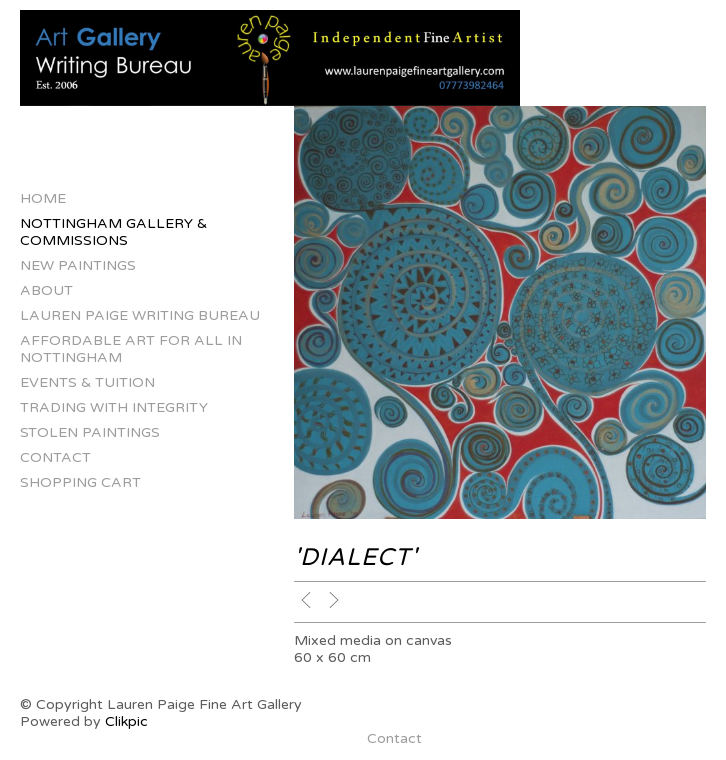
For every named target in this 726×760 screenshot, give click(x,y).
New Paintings (78, 265)
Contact (55, 457)
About (46, 290)
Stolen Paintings (90, 432)
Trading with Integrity (114, 407)
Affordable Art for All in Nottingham (131, 349)
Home (43, 198)
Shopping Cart (80, 482)
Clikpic (126, 721)
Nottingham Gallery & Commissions (113, 232)
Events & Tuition (87, 382)
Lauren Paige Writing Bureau (140, 315)
